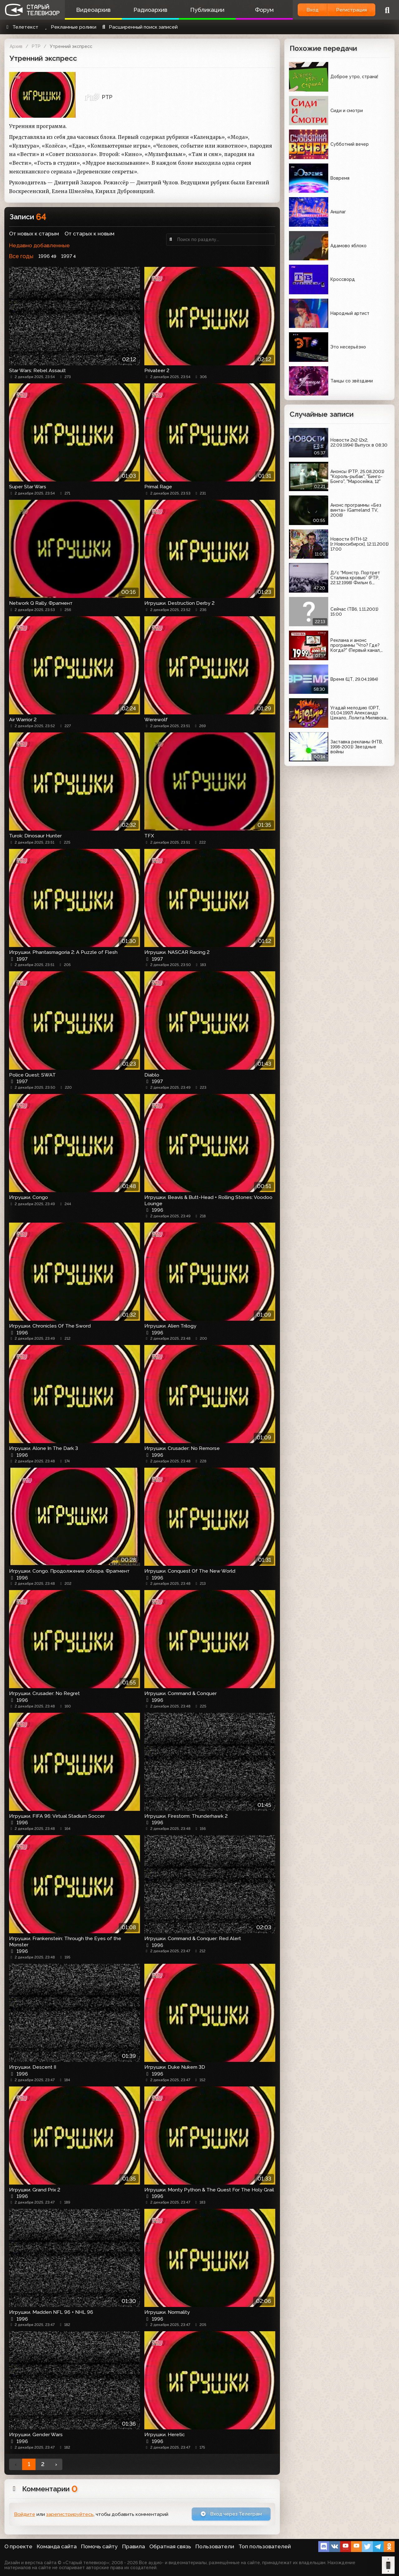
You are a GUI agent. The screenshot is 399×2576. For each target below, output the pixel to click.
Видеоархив (93, 10)
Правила (133, 2546)
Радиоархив (150, 10)
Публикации (207, 10)
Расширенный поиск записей (139, 27)
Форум (264, 10)
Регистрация (351, 10)
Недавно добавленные (39, 245)
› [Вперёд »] (56, 2464)
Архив (16, 46)
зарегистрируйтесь (70, 2514)
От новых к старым (34, 233)
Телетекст (21, 27)
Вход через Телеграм (231, 2514)
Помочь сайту (99, 2546)
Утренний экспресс (71, 46)
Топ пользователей (264, 2546)
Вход (312, 10)
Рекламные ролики (69, 27)
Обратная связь (170, 2546)
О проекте (18, 2546)
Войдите (24, 2514)
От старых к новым (89, 233)
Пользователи (214, 2546)
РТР (36, 46)
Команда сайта (57, 2546)
